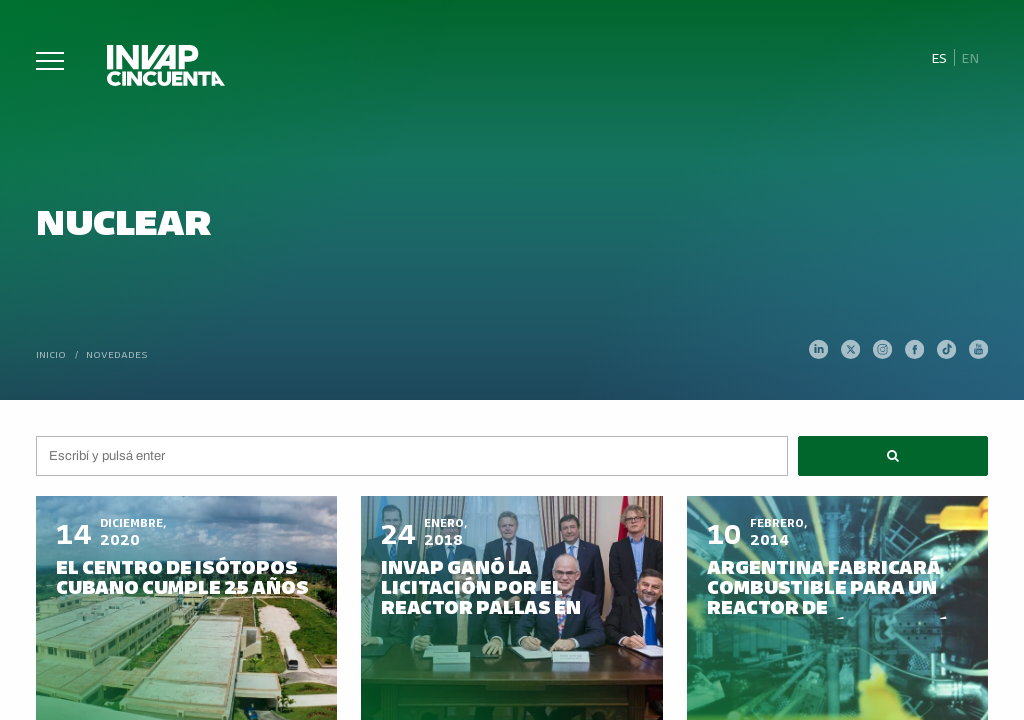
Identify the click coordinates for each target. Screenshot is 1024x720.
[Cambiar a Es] (938, 58)
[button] (893, 456)
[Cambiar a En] (971, 58)
